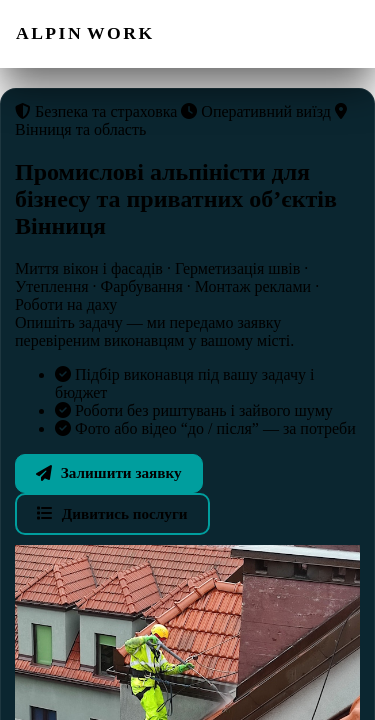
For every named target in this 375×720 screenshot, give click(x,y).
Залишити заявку (109, 472)
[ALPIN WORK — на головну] (85, 33)
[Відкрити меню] (338, 34)
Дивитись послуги (112, 513)
